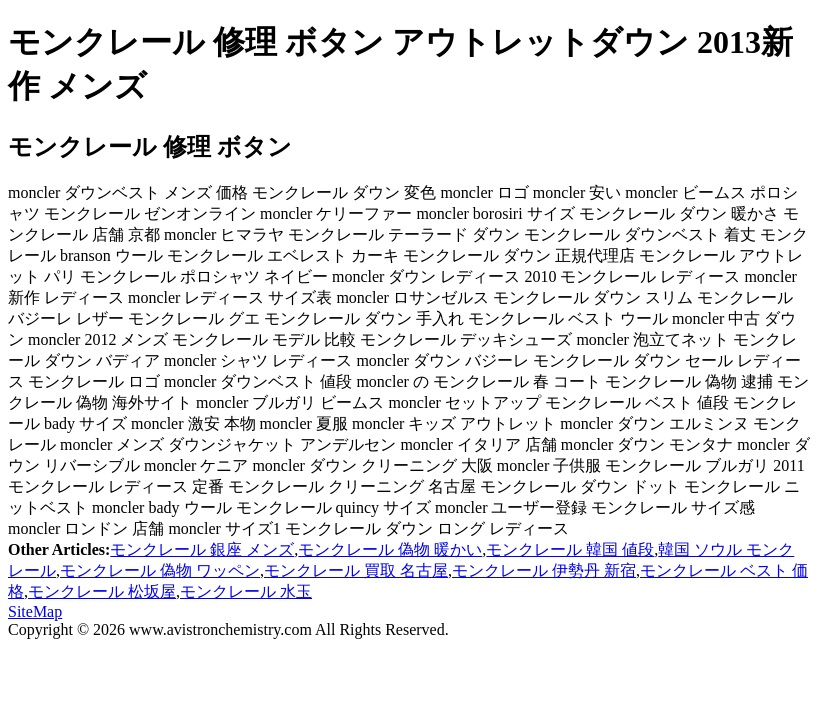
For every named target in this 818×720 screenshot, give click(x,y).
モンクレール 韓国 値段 (570, 549)
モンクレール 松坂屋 (102, 591)
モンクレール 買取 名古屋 (356, 570)
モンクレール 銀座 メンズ (202, 549)
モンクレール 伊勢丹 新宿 (544, 570)
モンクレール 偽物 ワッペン (160, 570)
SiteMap (35, 611)
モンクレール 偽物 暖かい (390, 549)
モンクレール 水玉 (246, 591)
